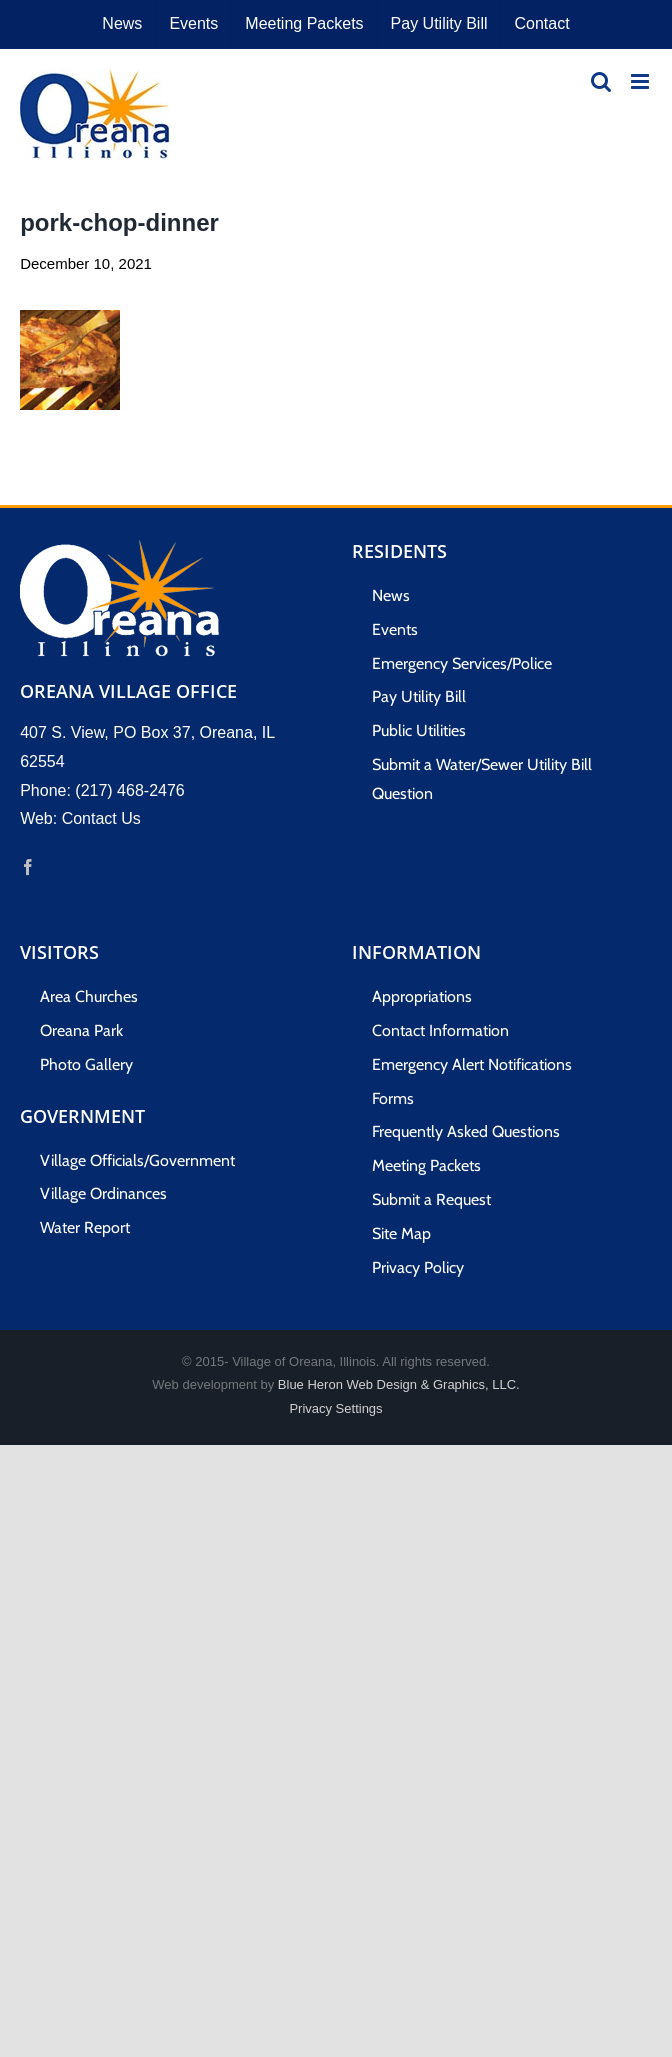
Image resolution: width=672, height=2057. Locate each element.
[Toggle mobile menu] (641, 81)
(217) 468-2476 (129, 790)
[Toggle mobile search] (601, 81)
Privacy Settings (335, 1408)
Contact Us (101, 818)
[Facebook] (28, 867)
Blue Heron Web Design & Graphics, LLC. (399, 1384)
